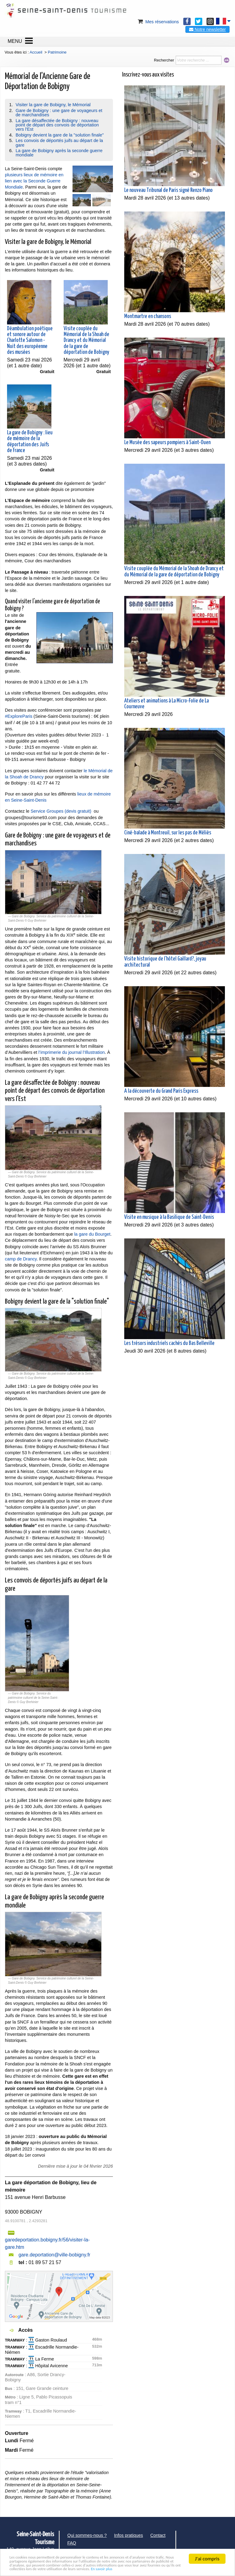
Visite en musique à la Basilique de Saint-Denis (169, 1217)
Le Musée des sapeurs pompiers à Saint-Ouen (167, 442)
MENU (15, 41)
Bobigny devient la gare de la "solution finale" (60, 135)
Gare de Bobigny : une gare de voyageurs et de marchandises (59, 112)
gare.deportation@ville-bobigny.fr (54, 2254)
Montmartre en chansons (147, 316)
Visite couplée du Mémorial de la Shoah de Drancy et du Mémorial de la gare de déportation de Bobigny (86, 340)
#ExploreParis (18, 716)
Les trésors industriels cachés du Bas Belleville (169, 1343)
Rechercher (164, 60)
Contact (158, 2535)
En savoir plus (61, 2568)
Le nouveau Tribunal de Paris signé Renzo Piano (168, 190)
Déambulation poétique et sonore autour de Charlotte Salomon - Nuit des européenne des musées (30, 340)
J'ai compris (207, 2547)
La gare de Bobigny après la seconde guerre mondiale (59, 152)
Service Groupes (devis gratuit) (61, 811)
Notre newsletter (207, 29)
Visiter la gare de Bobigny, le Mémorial (53, 104)
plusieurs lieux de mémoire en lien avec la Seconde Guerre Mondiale (34, 180)
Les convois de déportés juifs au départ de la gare (59, 142)
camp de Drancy (21, 1258)
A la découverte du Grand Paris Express (161, 1091)
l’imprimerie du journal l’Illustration (72, 1052)
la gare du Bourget (92, 1234)
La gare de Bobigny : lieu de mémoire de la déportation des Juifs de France (30, 441)
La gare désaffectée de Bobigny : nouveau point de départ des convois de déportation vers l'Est (57, 125)
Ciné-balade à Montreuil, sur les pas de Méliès (167, 833)
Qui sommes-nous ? (87, 2535)
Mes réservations (158, 21)
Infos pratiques (128, 2535)
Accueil (36, 52)
